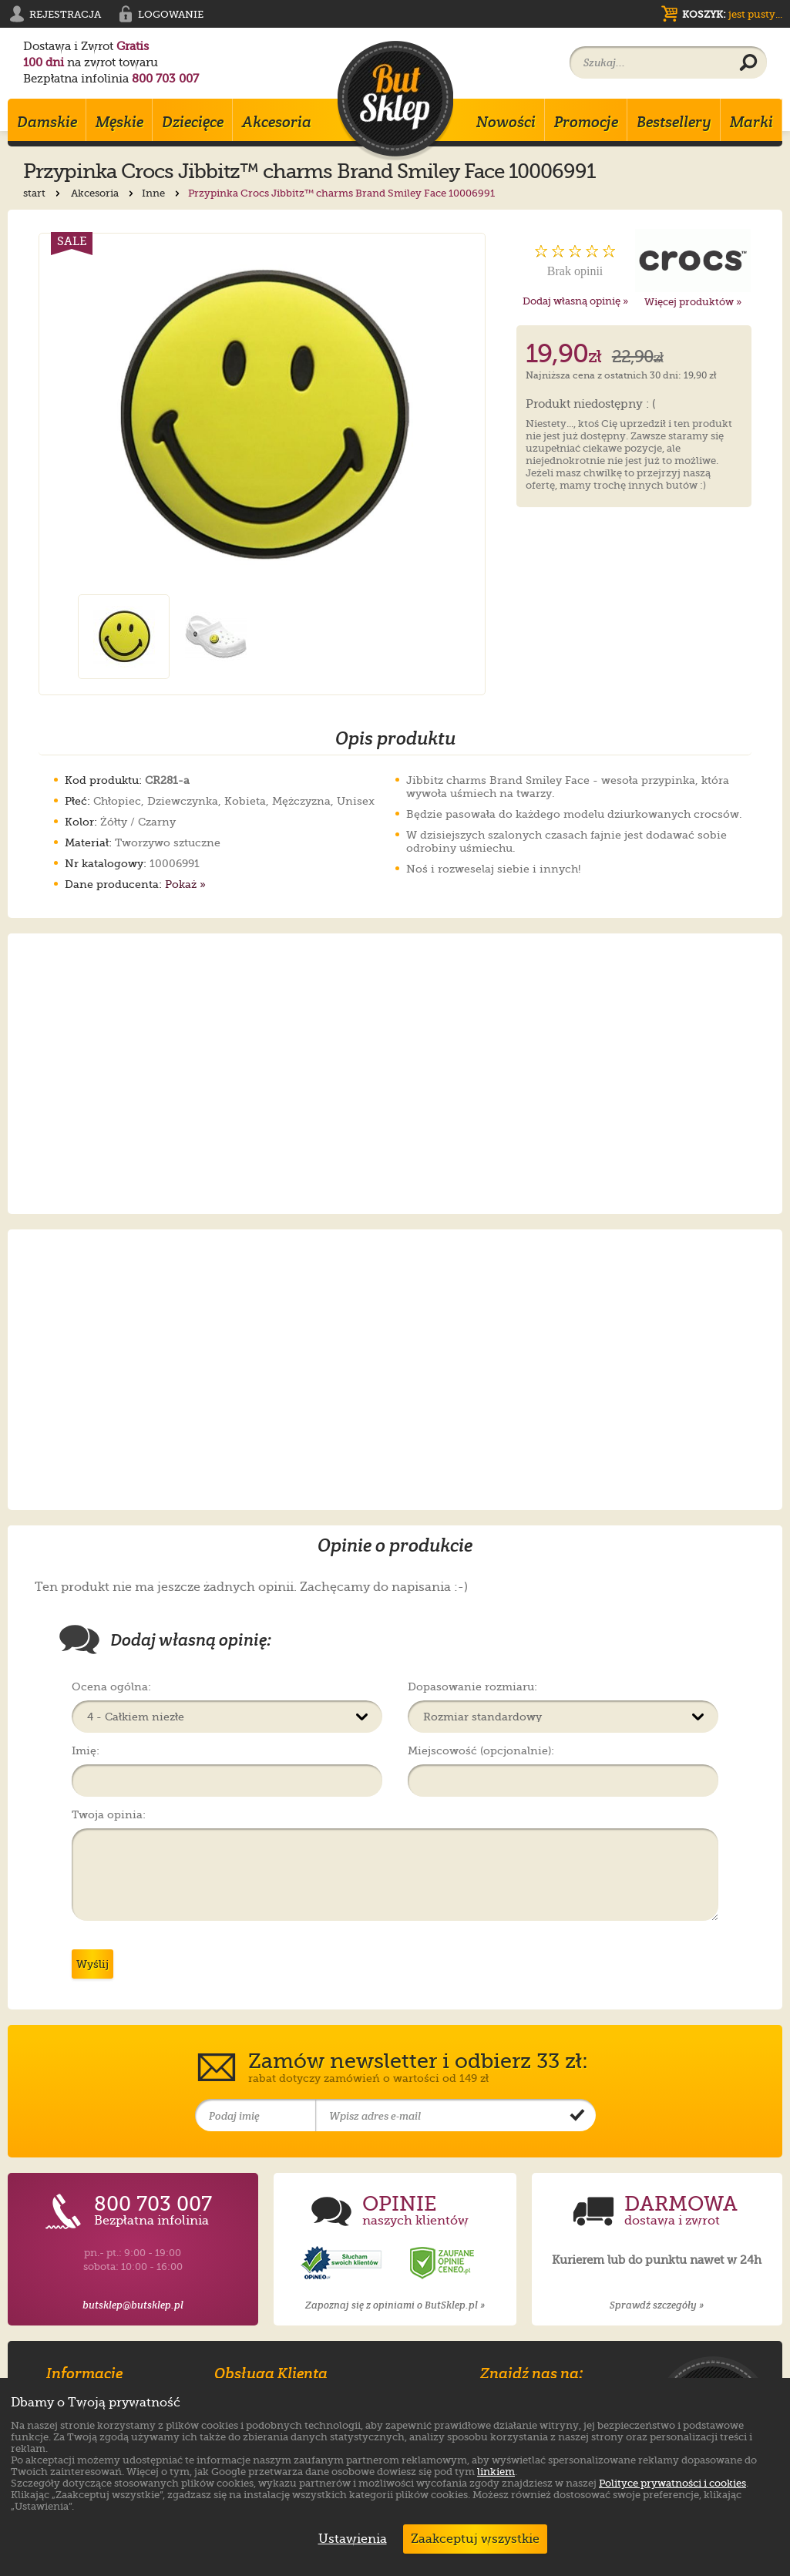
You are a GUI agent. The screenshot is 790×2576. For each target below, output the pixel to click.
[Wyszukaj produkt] (748, 63)
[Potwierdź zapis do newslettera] (577, 2115)
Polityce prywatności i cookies (672, 2483)
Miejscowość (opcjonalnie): (481, 1750)
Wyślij (92, 1964)
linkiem (496, 2471)
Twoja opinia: (109, 1814)
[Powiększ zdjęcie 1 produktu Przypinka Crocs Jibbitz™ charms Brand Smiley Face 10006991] (262, 414)
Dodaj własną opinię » (575, 301)
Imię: (85, 1750)
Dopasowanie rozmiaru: (472, 1686)
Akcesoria (276, 122)
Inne (162, 193)
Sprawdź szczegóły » (657, 2305)
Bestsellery (674, 122)
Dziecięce (193, 122)
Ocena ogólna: (111, 1686)
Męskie (119, 122)
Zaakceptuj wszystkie (475, 2539)
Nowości (506, 122)
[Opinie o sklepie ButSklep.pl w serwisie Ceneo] (443, 2263)
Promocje (586, 122)
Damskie (47, 122)
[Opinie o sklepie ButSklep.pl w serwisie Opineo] (343, 2263)
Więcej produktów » (692, 302)
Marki (751, 122)
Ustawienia (349, 2539)
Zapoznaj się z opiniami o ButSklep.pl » (395, 2305)
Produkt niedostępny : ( (591, 405)
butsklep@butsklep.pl (132, 2305)
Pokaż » (185, 884)
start (43, 193)
